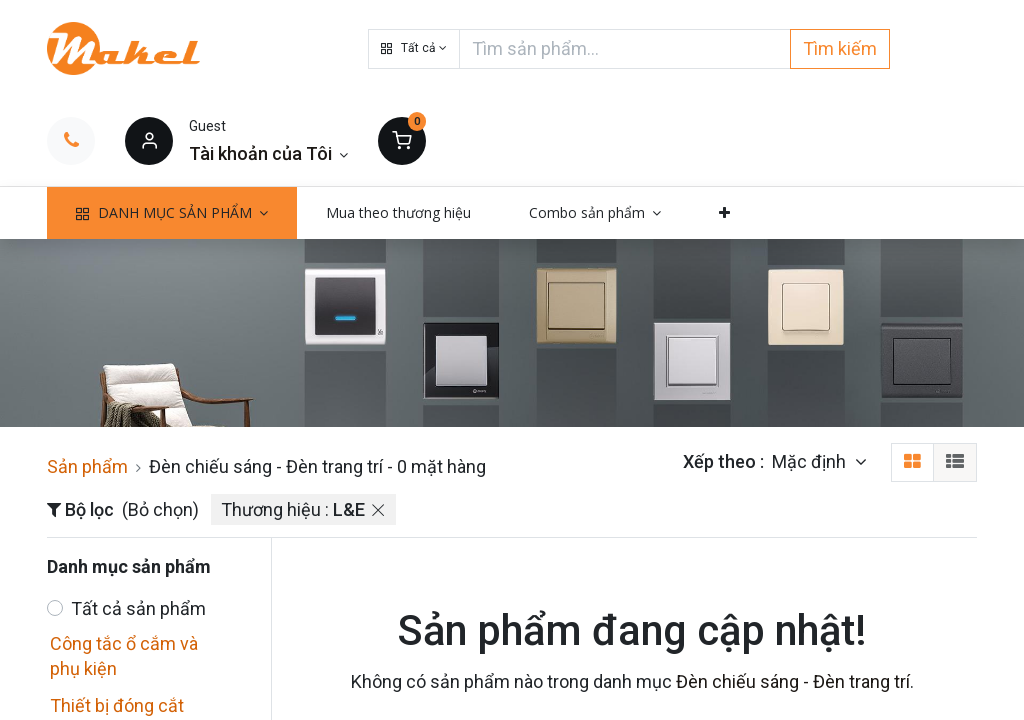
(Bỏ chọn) (160, 509)
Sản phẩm (87, 466)
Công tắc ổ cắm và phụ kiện (124, 656)
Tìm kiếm (840, 48)
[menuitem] (398, 213)
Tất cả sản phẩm (138, 608)
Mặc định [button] (811, 461)
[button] (414, 49)
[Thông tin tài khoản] (268, 153)
